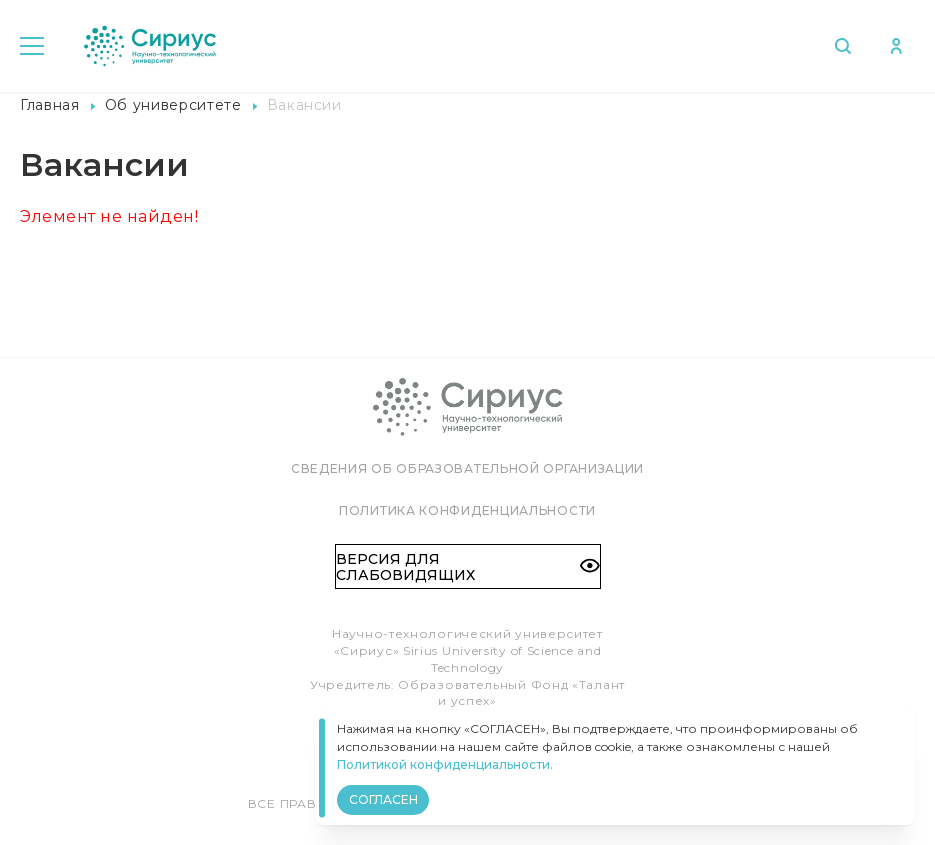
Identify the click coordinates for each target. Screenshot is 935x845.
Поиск (839, 46)
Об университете (173, 105)
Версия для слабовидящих (468, 567)
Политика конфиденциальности (467, 510)
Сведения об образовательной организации (467, 468)
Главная (50, 105)
